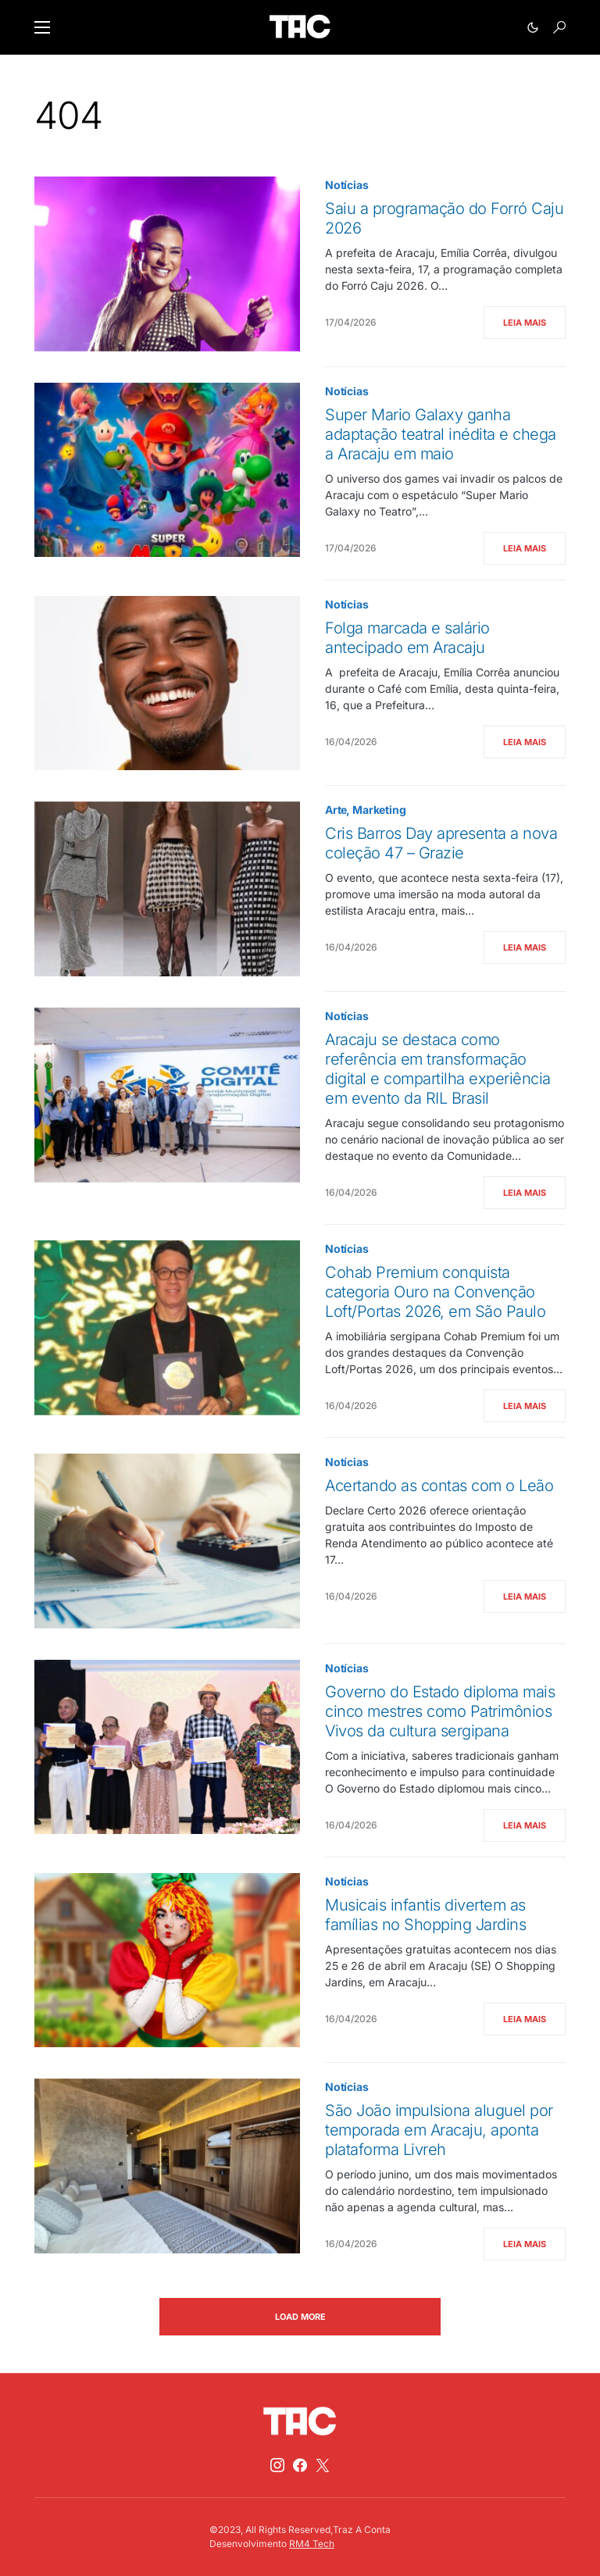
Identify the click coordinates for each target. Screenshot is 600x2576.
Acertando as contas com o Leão (439, 1485)
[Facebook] (300, 2465)
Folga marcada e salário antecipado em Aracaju (407, 638)
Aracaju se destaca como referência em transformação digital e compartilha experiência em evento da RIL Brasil (438, 1069)
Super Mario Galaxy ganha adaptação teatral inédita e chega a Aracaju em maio (440, 434)
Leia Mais (524, 322)
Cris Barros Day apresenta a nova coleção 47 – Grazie (441, 843)
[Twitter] (323, 2465)
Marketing (378, 809)
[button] (42, 27)
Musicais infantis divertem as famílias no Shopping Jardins (425, 1915)
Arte (336, 809)
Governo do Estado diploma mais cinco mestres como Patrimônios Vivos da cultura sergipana (440, 1711)
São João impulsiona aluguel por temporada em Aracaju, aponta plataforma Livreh (439, 2130)
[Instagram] (277, 2465)
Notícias (347, 184)
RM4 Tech (311, 2543)
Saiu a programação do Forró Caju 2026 (444, 218)
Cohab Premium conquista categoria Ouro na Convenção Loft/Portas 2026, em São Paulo (435, 1292)
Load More (300, 2316)
